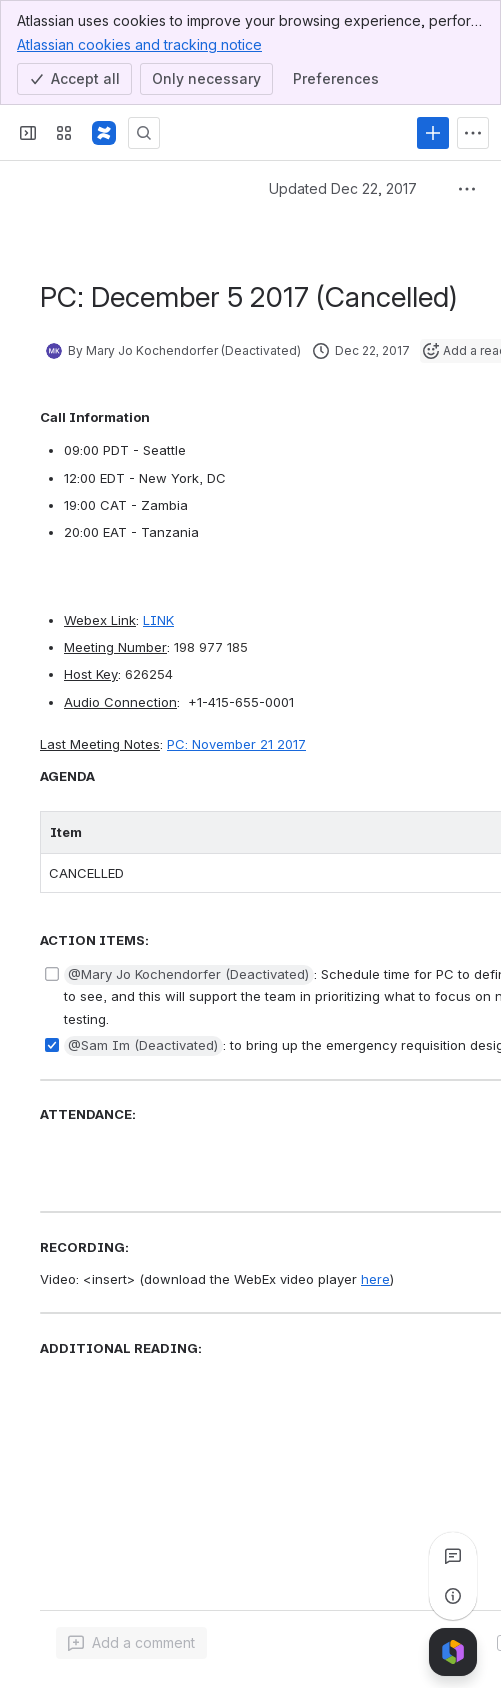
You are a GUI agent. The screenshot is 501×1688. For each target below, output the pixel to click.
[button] (189, 975)
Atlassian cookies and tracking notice (139, 44)
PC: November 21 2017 (236, 744)
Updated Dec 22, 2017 (343, 188)
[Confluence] (104, 133)
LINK (158, 620)
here (375, 1279)
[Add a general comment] (131, 1643)
